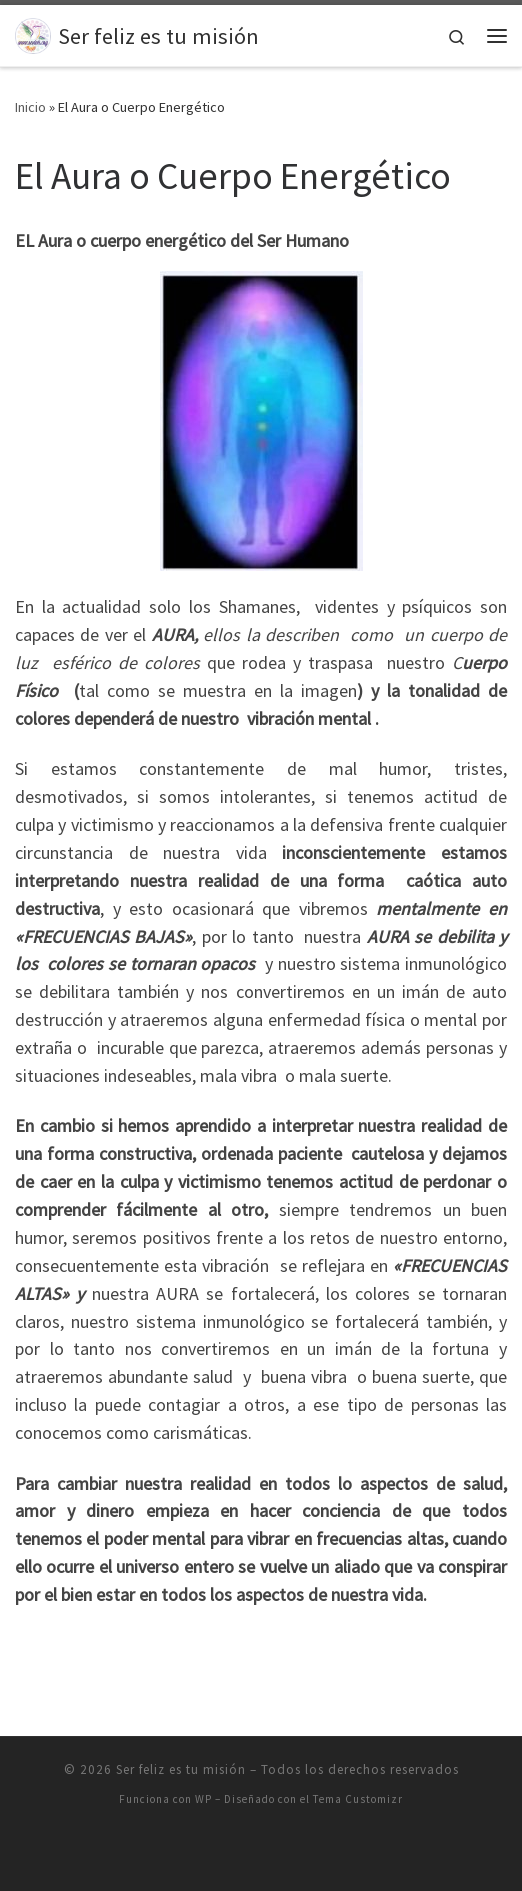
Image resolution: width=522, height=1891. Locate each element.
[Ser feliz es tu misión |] (33, 33)
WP (203, 1799)
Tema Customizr (358, 1799)
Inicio (30, 107)
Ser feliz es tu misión (181, 1769)
